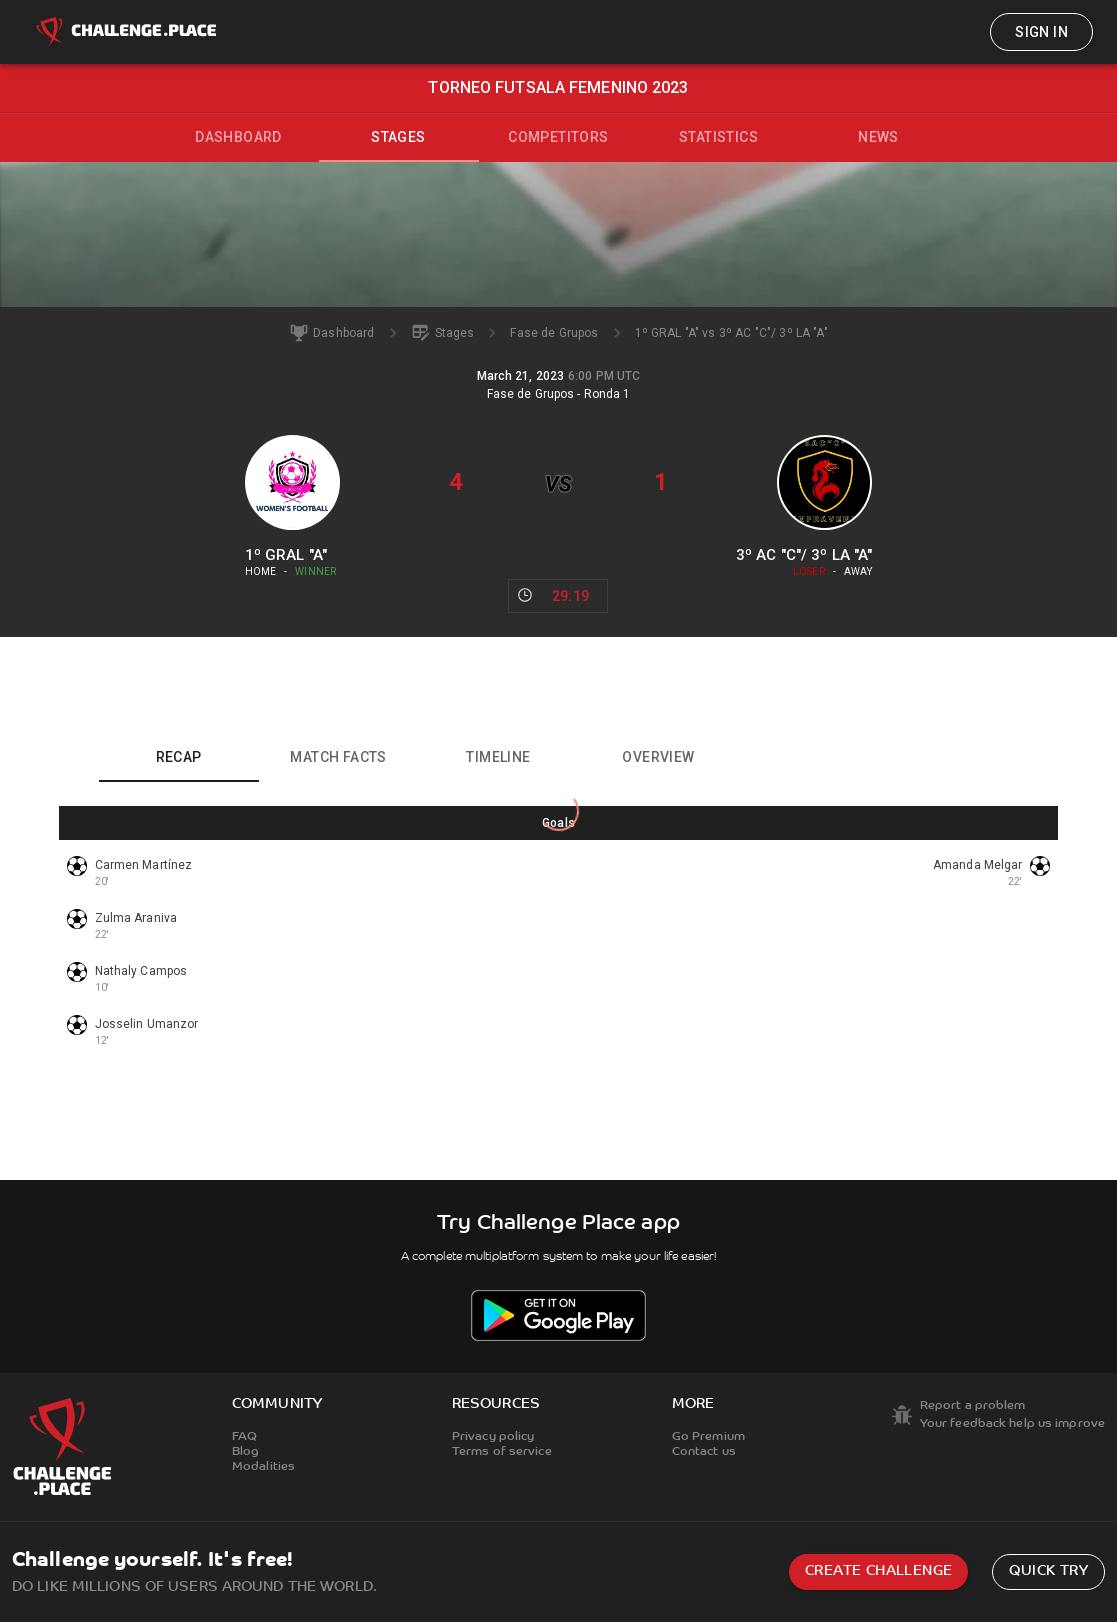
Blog (245, 1452)
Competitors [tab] (558, 137)
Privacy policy (493, 1437)
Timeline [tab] (498, 757)
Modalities (263, 1467)
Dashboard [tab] (238, 137)
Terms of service (502, 1452)
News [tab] (878, 137)
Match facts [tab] (338, 757)
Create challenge (878, 1571)
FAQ (244, 1437)
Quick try (1048, 1571)
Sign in (1041, 32)
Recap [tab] (179, 757)
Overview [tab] (658, 757)
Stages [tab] (398, 137)
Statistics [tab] (718, 137)
